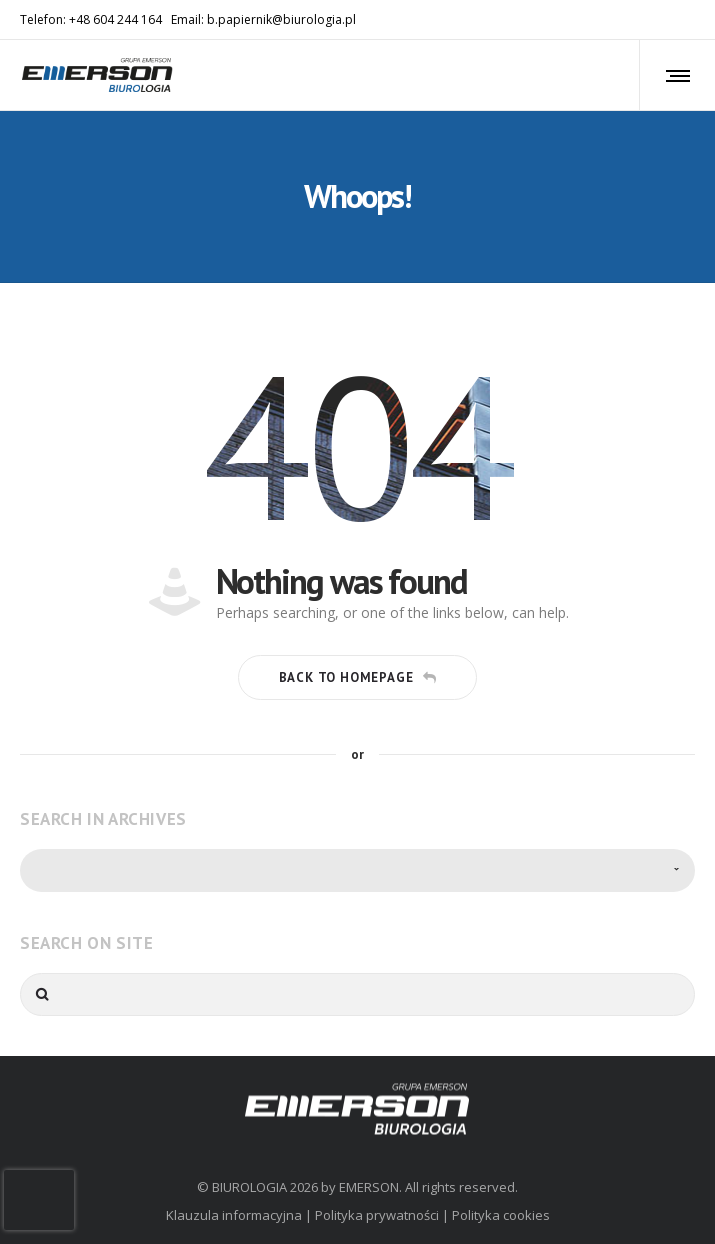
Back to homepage (358, 677)
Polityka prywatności (377, 1215)
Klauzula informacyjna (234, 1215)
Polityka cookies (501, 1215)
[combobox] (357, 870)
